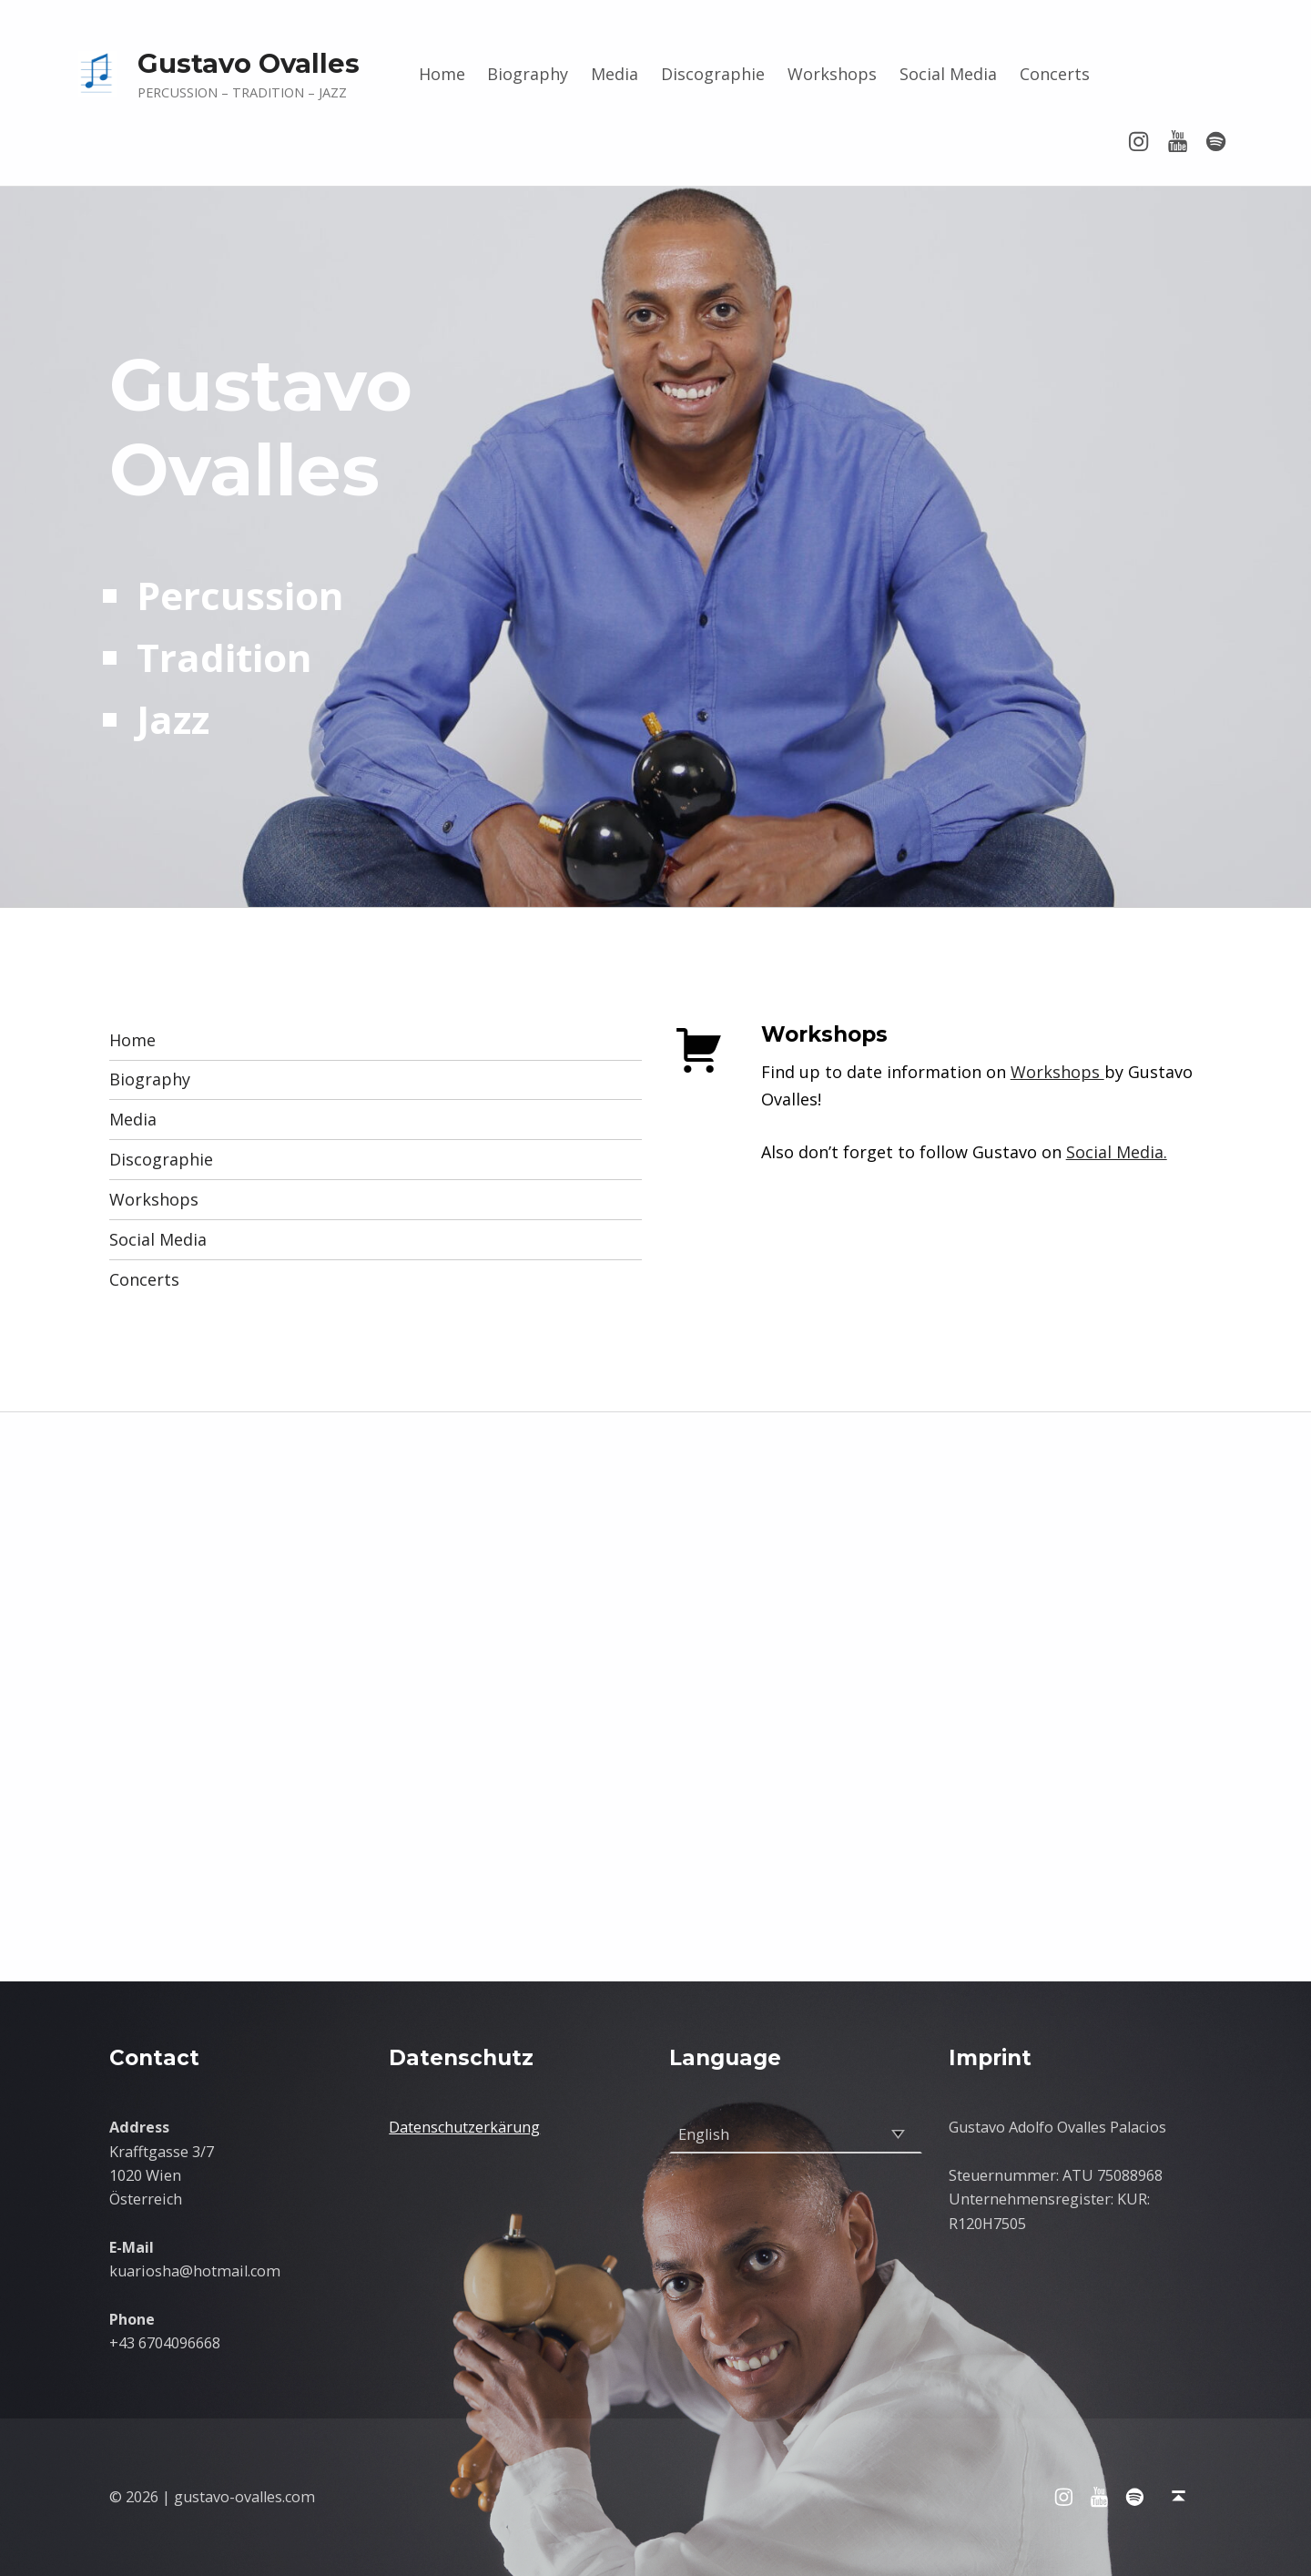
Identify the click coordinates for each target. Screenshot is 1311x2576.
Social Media (948, 74)
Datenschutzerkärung (464, 2127)
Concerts (1055, 74)
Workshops (832, 74)
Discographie (713, 74)
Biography (527, 74)
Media (614, 74)
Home (442, 74)
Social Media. (1116, 1152)
